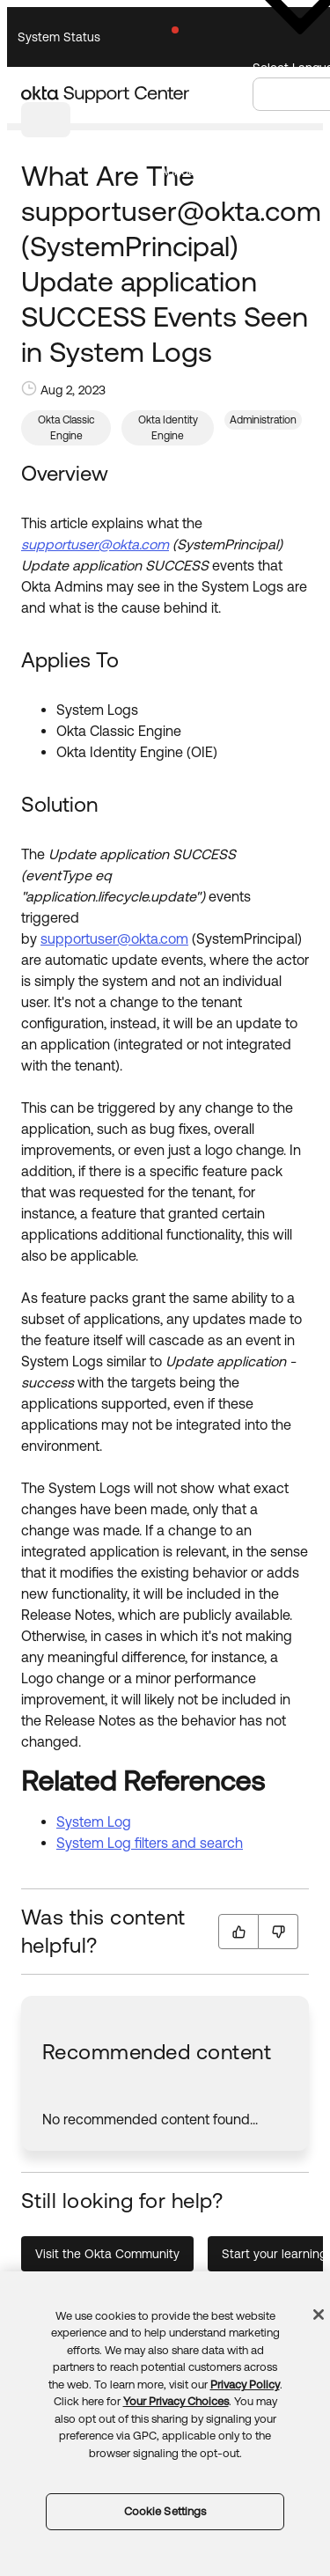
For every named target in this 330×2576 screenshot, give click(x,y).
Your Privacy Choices (176, 2401)
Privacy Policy (245, 2384)
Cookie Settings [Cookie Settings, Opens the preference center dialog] (165, 2511)
